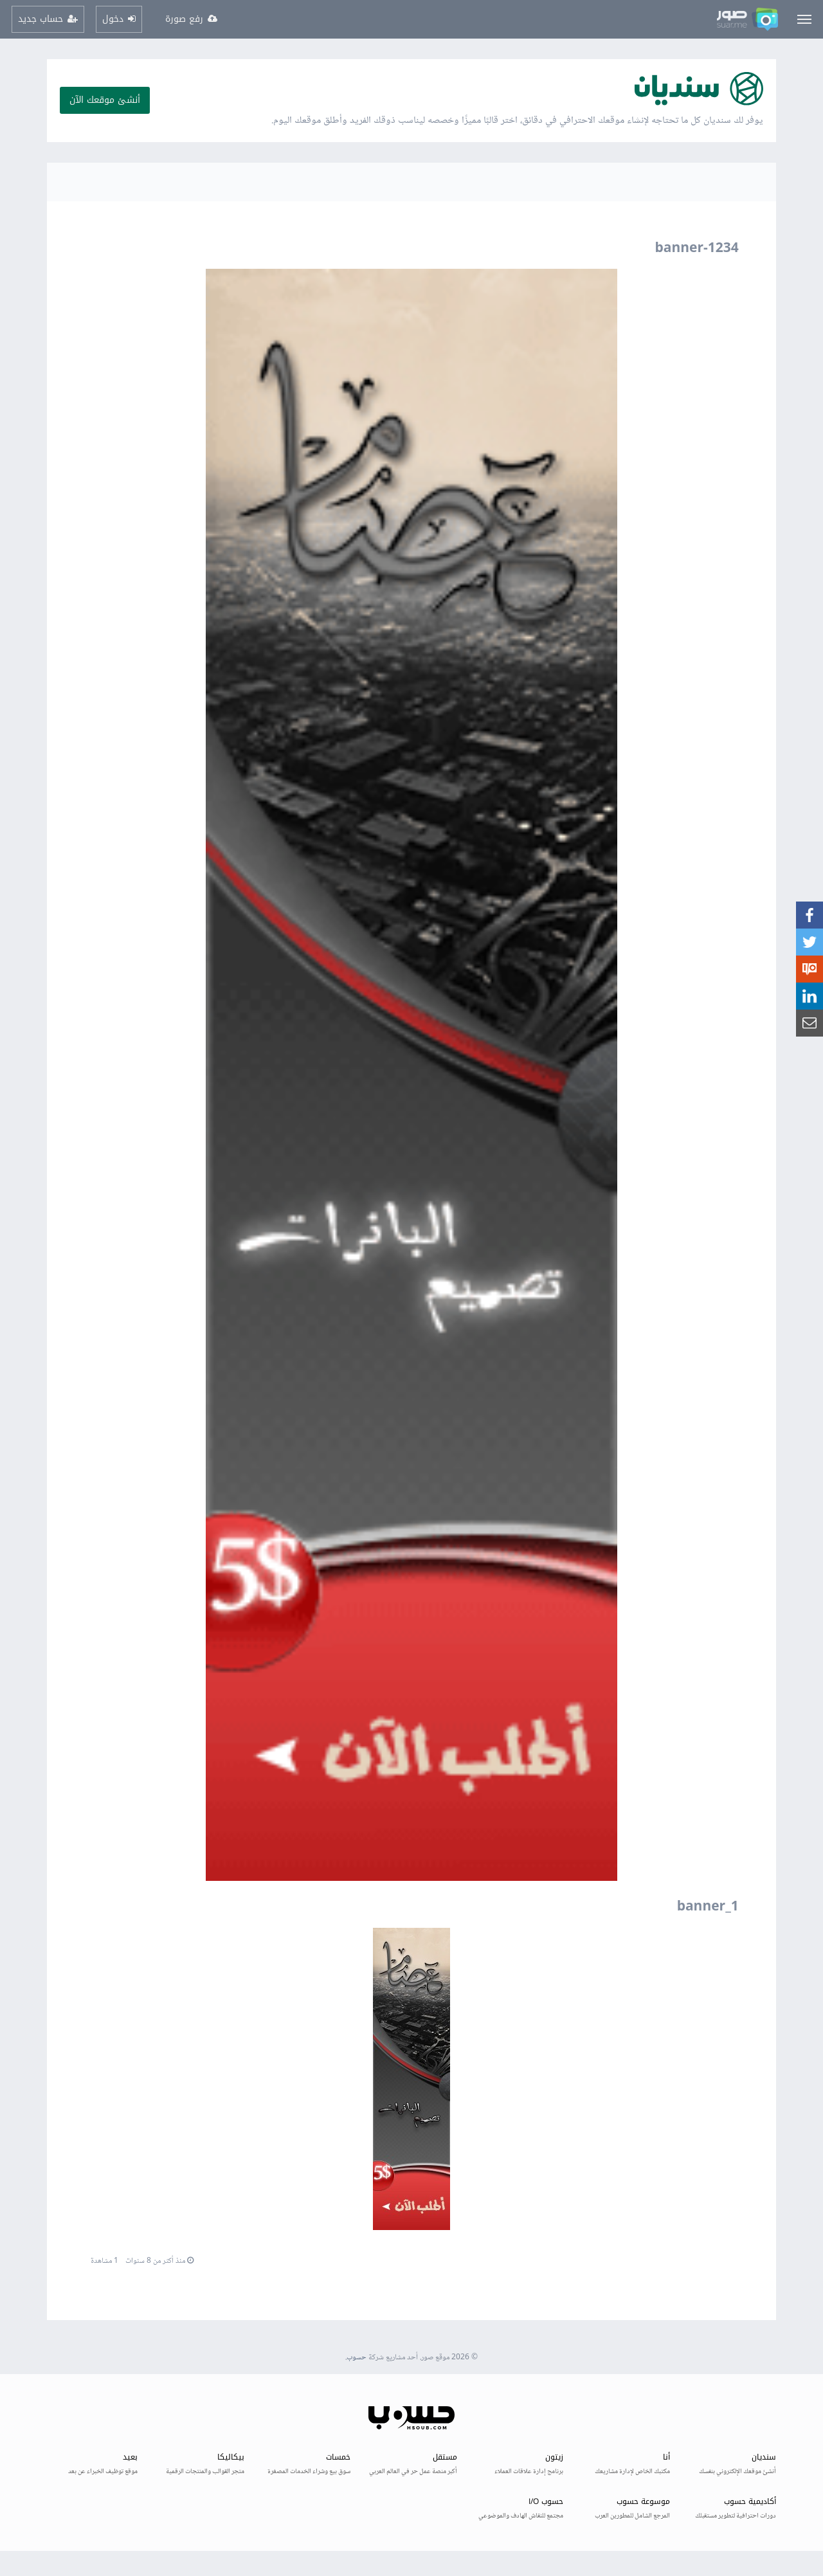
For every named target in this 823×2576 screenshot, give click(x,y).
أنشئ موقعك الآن (104, 100)
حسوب (356, 2357)
